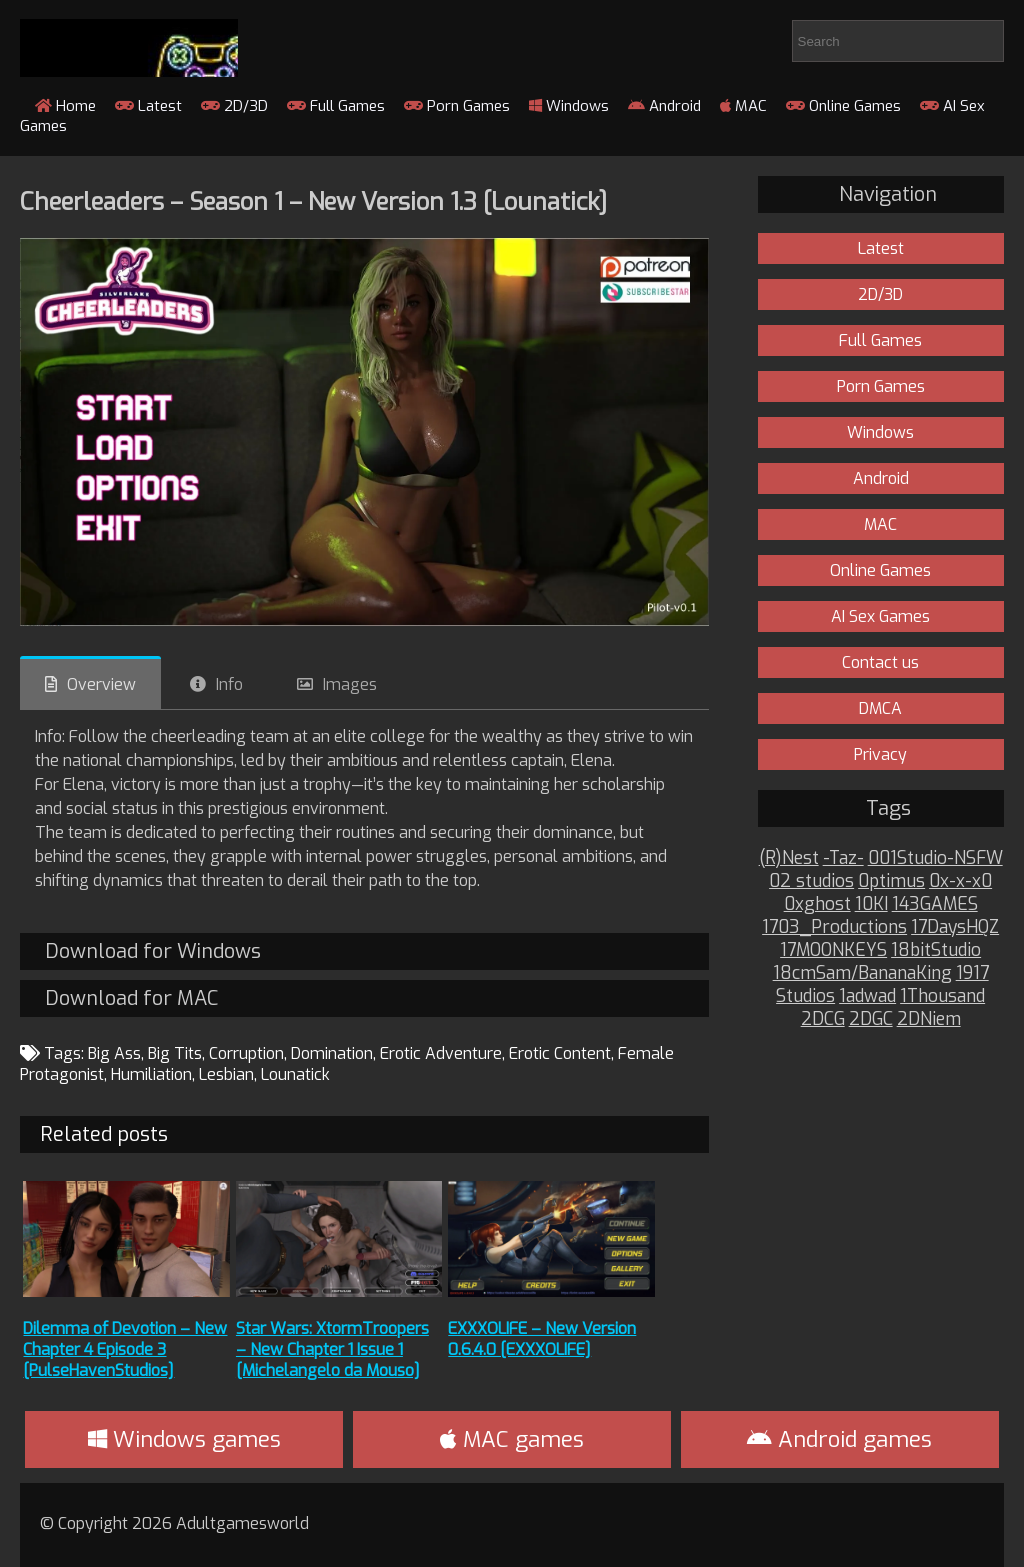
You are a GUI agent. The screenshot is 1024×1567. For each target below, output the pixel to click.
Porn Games (457, 106)
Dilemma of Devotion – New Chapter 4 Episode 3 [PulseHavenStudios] (125, 1349)
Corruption (246, 1053)
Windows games (184, 1439)
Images (350, 684)
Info (229, 684)
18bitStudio (936, 950)
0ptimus (891, 881)
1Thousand (942, 996)
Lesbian (226, 1074)
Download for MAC (131, 998)
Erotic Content (560, 1053)
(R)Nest (789, 858)
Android (664, 106)
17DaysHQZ (955, 927)
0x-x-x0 (960, 881)
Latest (148, 106)
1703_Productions (834, 927)
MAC (743, 106)
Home (65, 106)
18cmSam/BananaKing (862, 973)
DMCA (880, 708)
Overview (101, 684)
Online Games (843, 106)
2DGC (871, 1019)
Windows (569, 106)
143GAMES (935, 904)
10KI (871, 904)
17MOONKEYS (833, 950)
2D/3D (234, 106)
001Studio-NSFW (935, 858)
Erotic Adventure (441, 1053)
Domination (332, 1053)
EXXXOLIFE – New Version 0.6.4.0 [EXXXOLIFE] (542, 1339)
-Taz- (843, 858)
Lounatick (295, 1074)
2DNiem (929, 1019)
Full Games (336, 106)
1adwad (867, 996)
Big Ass (114, 1053)
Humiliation (151, 1074)
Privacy (880, 754)
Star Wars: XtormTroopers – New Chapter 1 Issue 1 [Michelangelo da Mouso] (332, 1349)
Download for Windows (153, 951)
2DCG (823, 1019)
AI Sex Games (880, 616)
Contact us (880, 662)
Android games (839, 1439)
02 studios (811, 881)
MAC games (512, 1439)
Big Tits (175, 1053)
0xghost (817, 904)
